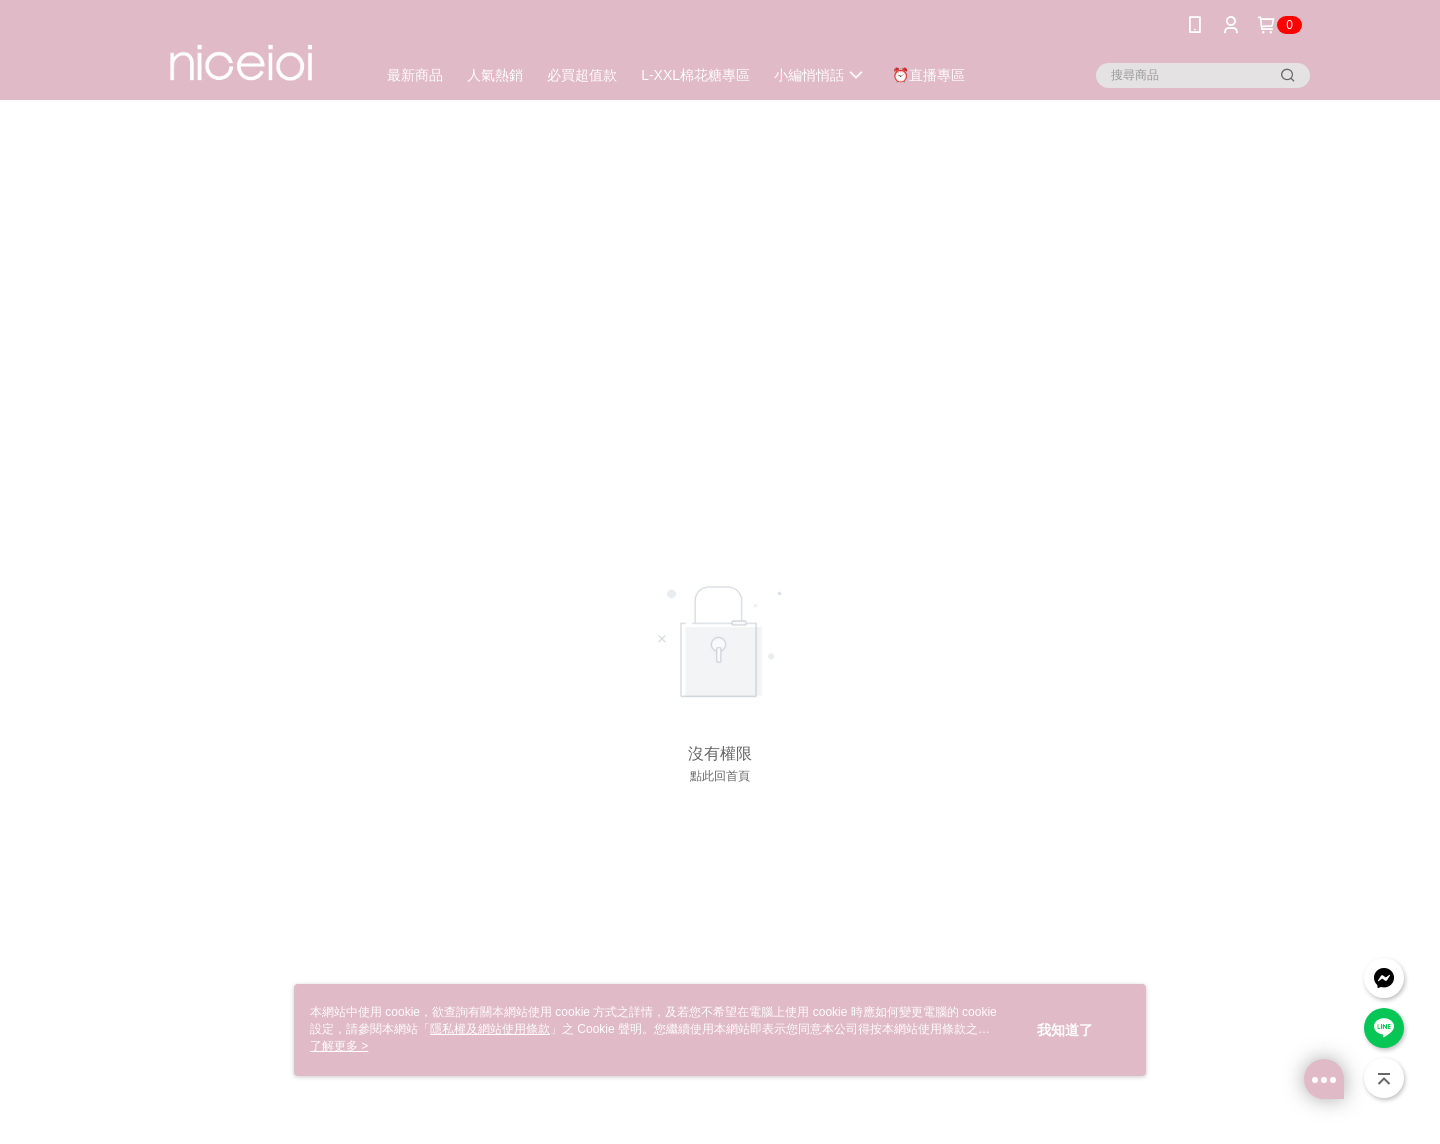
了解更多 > (339, 1046)
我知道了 (1065, 1030)
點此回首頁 (720, 776)
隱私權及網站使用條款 (490, 1029)
